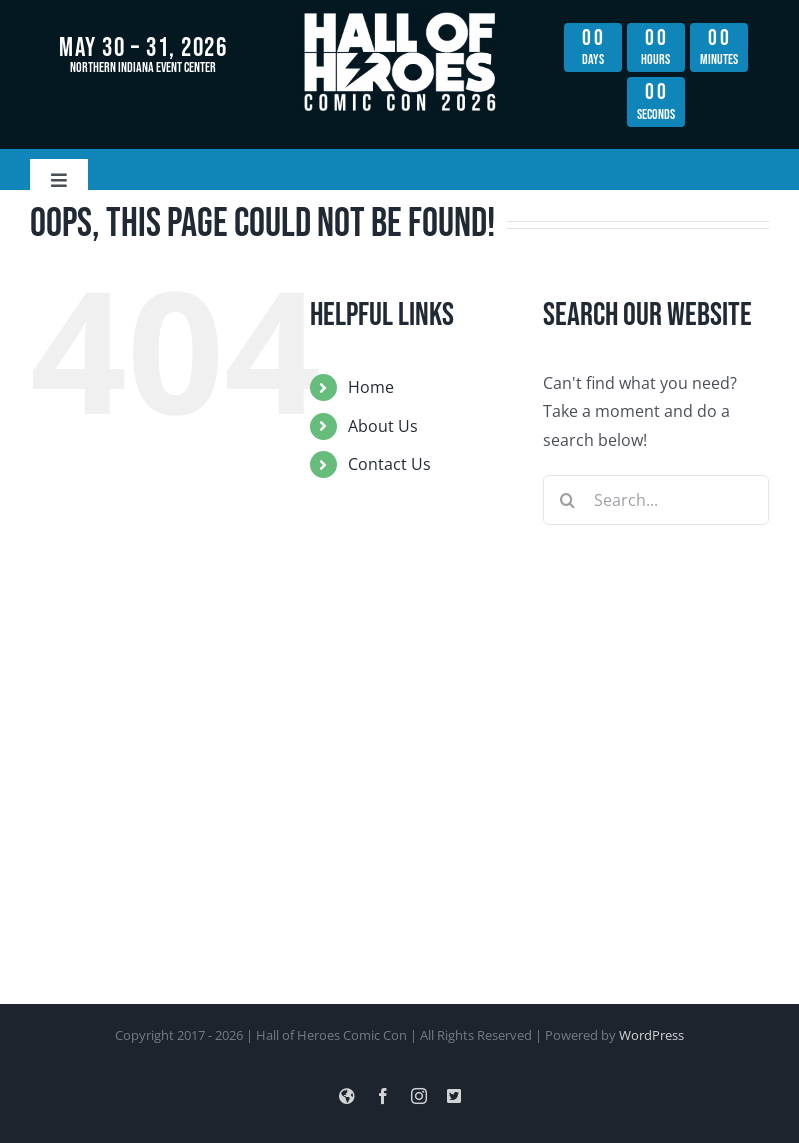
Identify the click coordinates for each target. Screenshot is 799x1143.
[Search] (568, 500)
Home (371, 387)
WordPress (651, 1035)
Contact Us (389, 464)
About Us (383, 426)
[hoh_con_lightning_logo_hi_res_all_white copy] (399, 18)
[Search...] (656, 500)
